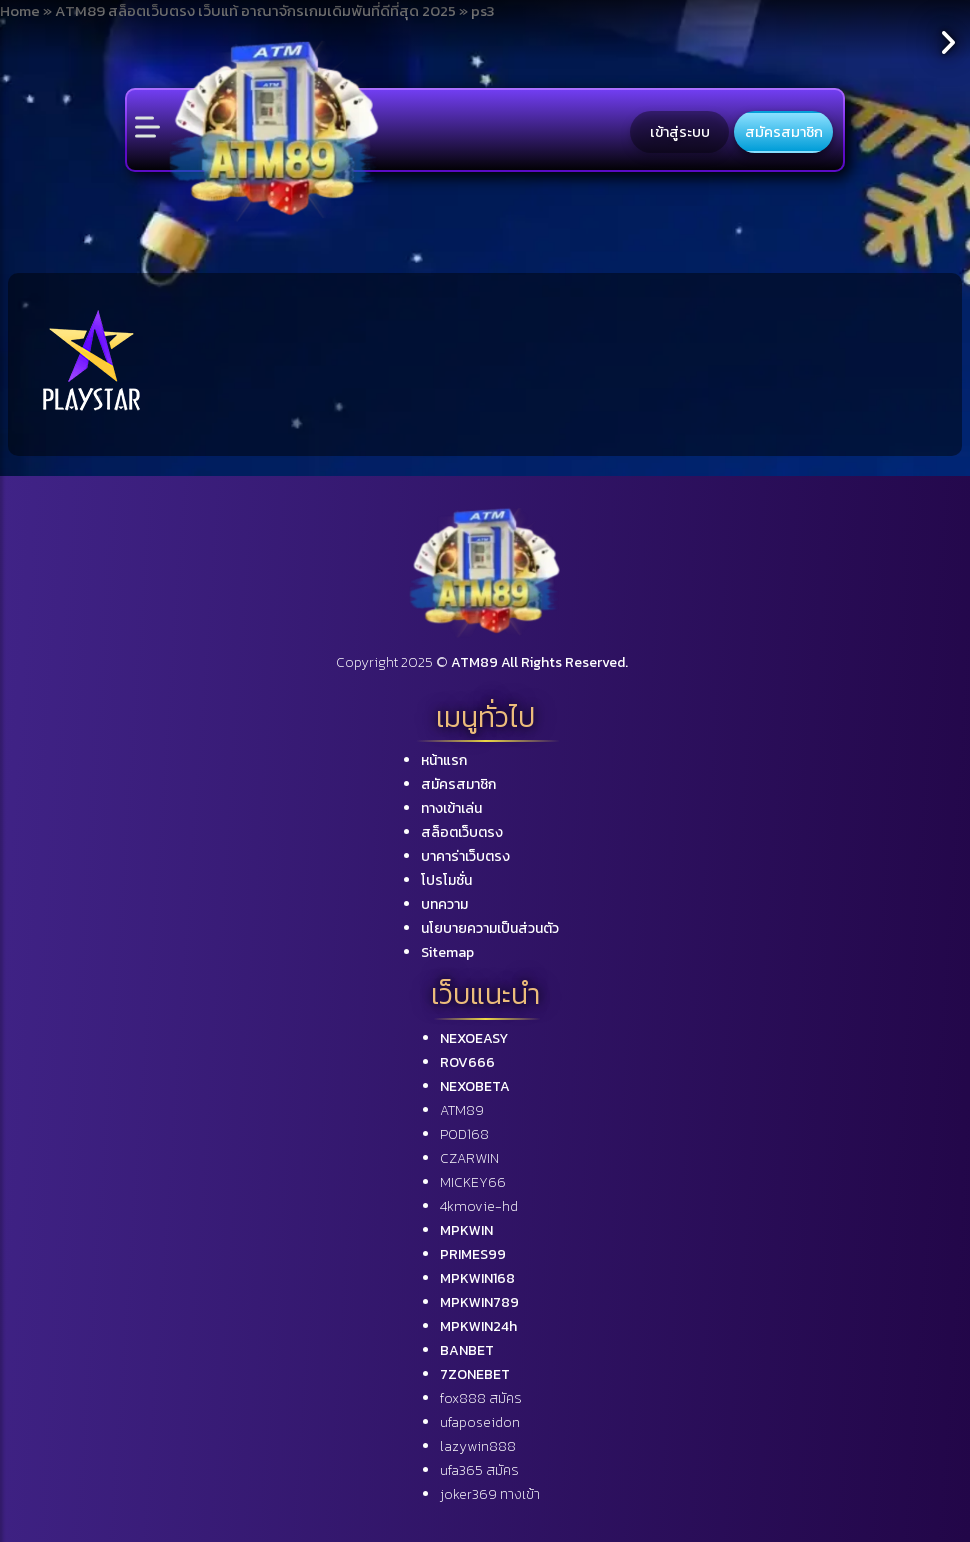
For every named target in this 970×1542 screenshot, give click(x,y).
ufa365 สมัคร (479, 1470)
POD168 (464, 1134)
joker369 (490, 1494)
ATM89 (462, 1110)
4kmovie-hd (479, 1206)
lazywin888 (478, 1446)
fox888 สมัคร (481, 1398)
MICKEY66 (473, 1182)
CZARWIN (469, 1158)
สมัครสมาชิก (784, 132)
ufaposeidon (480, 1422)
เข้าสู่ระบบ (680, 132)
